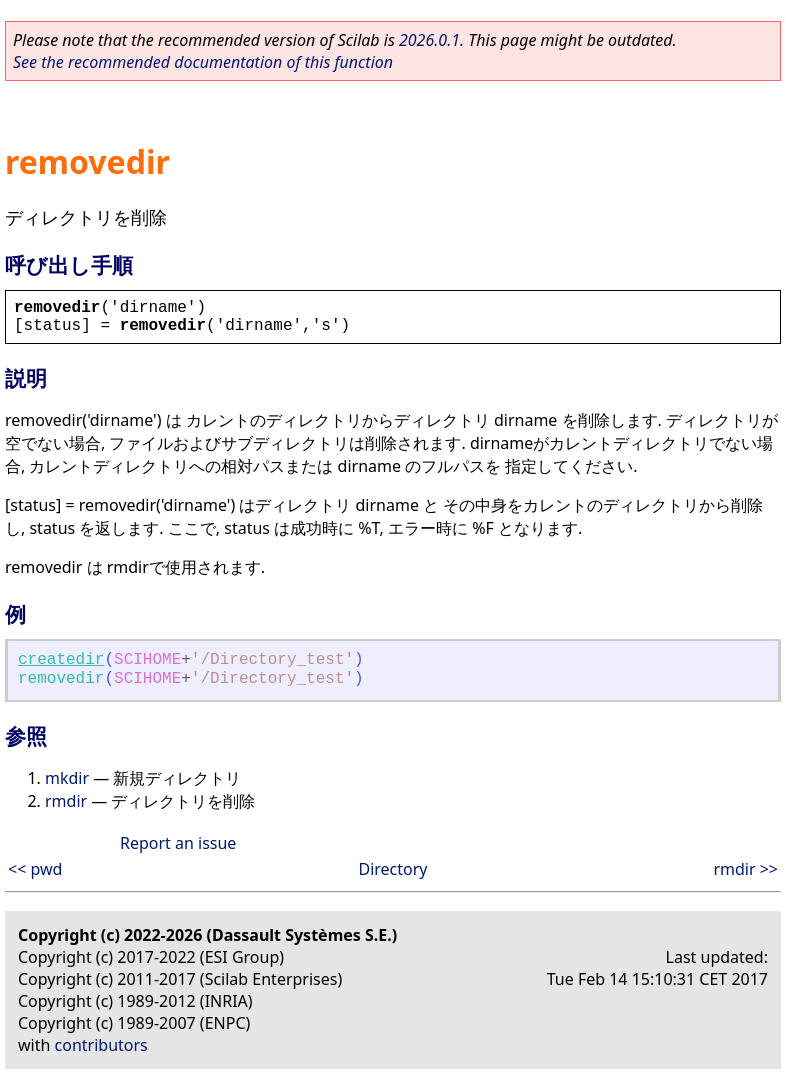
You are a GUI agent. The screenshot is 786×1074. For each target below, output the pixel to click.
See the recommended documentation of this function (203, 62)
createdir (61, 660)
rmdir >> (745, 869)
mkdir (67, 778)
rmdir (66, 801)
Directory (392, 869)
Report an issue (178, 843)
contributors (101, 1045)
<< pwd (35, 869)
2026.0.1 (429, 40)
